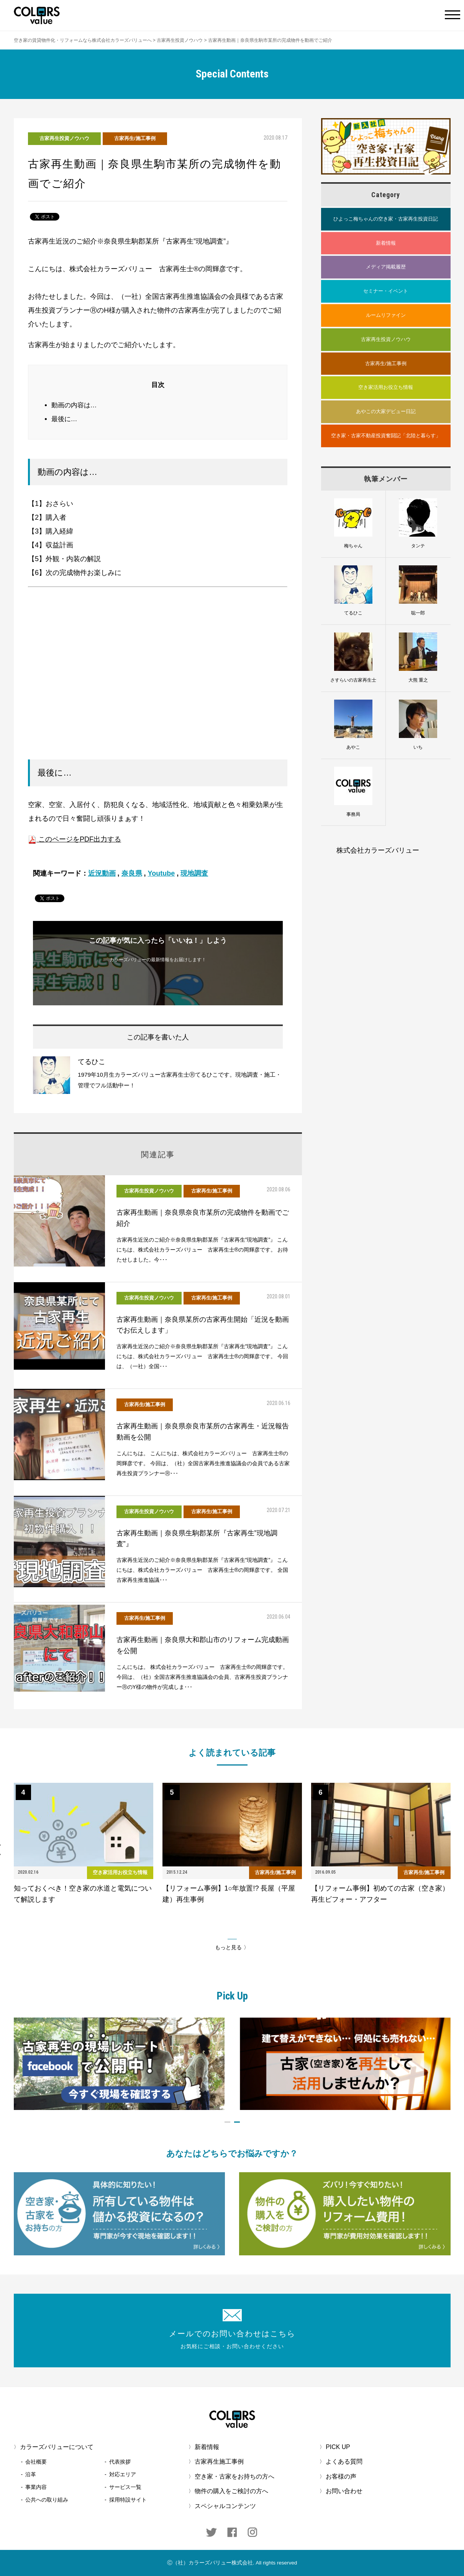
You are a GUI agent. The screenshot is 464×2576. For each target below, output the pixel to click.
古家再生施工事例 (219, 2462)
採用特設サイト (128, 2500)
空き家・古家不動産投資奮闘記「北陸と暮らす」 (386, 435)
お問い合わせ (344, 2491)
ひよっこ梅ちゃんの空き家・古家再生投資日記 (385, 219)
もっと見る (228, 1947)
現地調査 (194, 873)
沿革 (30, 2474)
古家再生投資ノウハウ (64, 138)
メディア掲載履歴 (386, 267)
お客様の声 (341, 2476)
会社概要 (36, 2462)
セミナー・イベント (385, 291)
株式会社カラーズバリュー (377, 850)
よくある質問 (344, 2462)
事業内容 (36, 2487)
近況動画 (102, 873)
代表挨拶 (120, 2462)
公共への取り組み (46, 2500)
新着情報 (386, 243)
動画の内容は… (74, 405)
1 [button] (227, 2122)
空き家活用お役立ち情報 (385, 387)
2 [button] (237, 2122)
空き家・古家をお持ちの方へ (234, 2476)
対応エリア (122, 2474)
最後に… (64, 419)
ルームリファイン (386, 315)
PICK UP (338, 2447)
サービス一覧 (125, 2487)
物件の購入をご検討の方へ (231, 2491)
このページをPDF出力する (74, 839)
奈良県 (131, 873)
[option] (83, 1844)
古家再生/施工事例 (135, 138)
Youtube (161, 873)
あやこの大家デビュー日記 (386, 411)
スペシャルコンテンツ (225, 2506)
